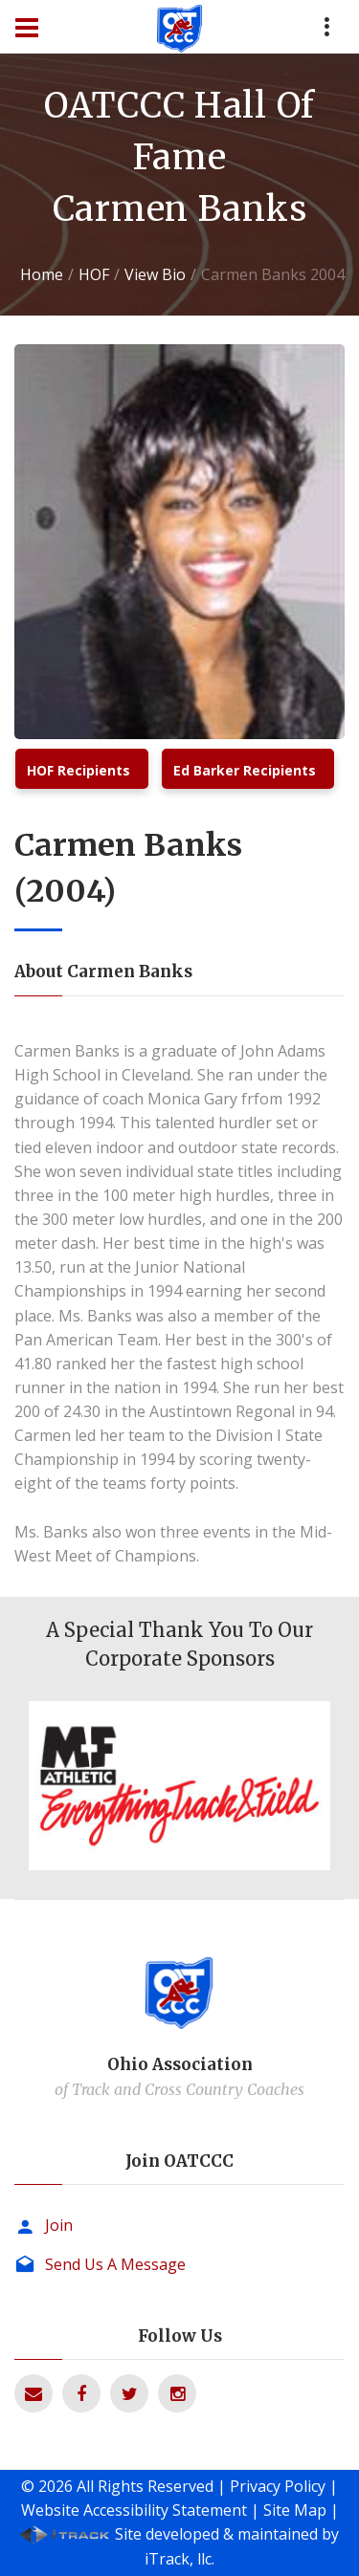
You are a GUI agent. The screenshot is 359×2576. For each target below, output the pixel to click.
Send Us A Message (115, 2264)
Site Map (294, 2510)
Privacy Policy (277, 2486)
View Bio (155, 274)
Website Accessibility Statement (134, 2510)
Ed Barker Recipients (244, 770)
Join (59, 2225)
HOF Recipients (78, 770)
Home (41, 274)
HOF (94, 274)
